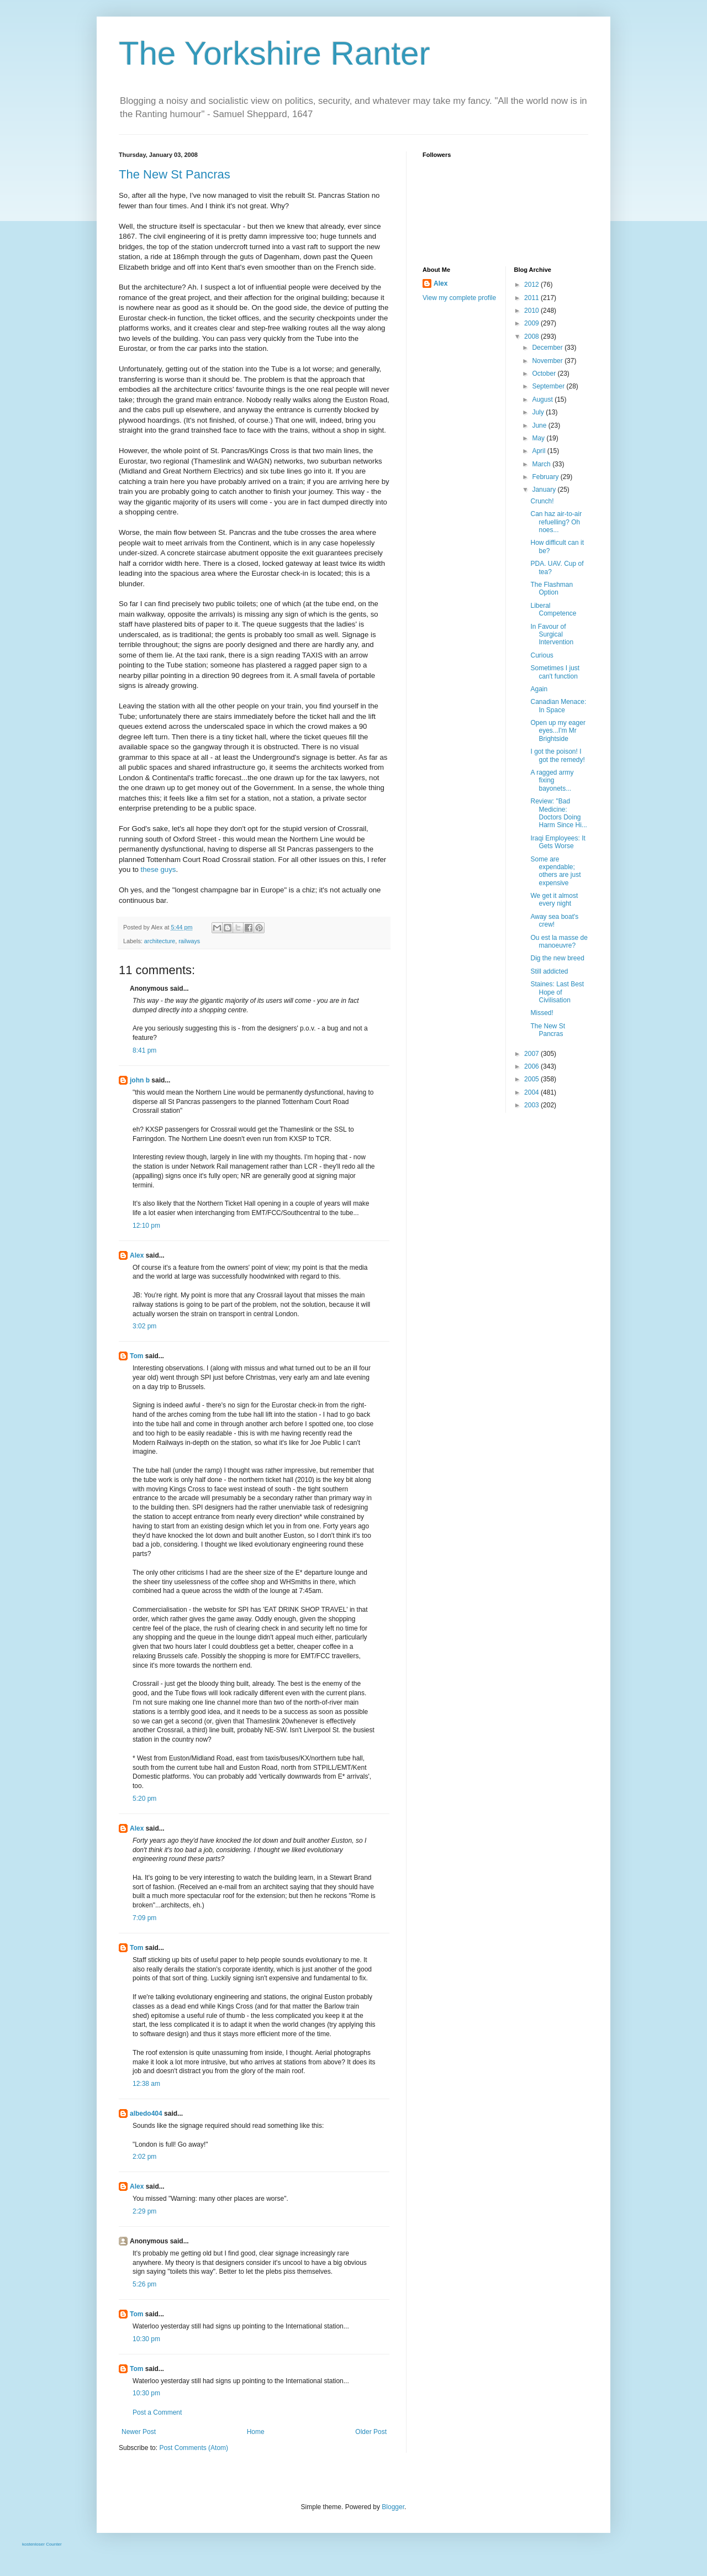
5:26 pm (144, 2284)
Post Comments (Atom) (193, 2448)
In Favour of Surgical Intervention (551, 634)
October (544, 373)
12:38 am (146, 2084)
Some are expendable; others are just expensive (555, 871)
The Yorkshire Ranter (274, 53)
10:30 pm (146, 2339)
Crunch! (541, 501)
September (549, 386)
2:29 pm (144, 2211)
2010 (532, 310)
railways (189, 941)
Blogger (393, 2507)
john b (140, 1080)
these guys (158, 869)
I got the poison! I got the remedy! (557, 755)
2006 (532, 1066)
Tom (136, 1356)
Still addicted (549, 971)
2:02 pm (144, 2156)
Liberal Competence (553, 609)
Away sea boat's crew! (554, 920)
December (548, 347)
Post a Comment (157, 2412)
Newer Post (139, 2432)
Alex (137, 1255)
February (546, 477)
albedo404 (146, 2113)
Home (256, 2432)
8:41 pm (144, 1050)
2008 (532, 336)
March (542, 464)
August (543, 399)
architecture (159, 941)
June (540, 425)
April (539, 451)
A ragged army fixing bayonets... (551, 780)
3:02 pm (144, 1326)
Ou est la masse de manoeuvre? (558, 941)
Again (538, 689)
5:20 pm (144, 1798)
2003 (532, 1105)
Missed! (541, 1013)
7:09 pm (144, 1918)
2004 (532, 1092)
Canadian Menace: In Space (558, 705)
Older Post (371, 2432)
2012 (532, 284)
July (539, 412)
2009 (532, 323)
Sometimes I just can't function (554, 672)
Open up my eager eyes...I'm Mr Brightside (557, 731)
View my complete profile (459, 298)
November (548, 361)
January (544, 489)
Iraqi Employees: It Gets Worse (557, 842)
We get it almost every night (554, 899)
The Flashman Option (551, 588)
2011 (532, 298)
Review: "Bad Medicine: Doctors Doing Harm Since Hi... (558, 813)
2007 (532, 1054)
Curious (541, 655)
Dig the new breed (557, 958)
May (539, 438)
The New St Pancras (174, 174)
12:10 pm (146, 1225)
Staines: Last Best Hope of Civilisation (557, 992)
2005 (532, 1079)
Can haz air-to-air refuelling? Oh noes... (556, 522)
